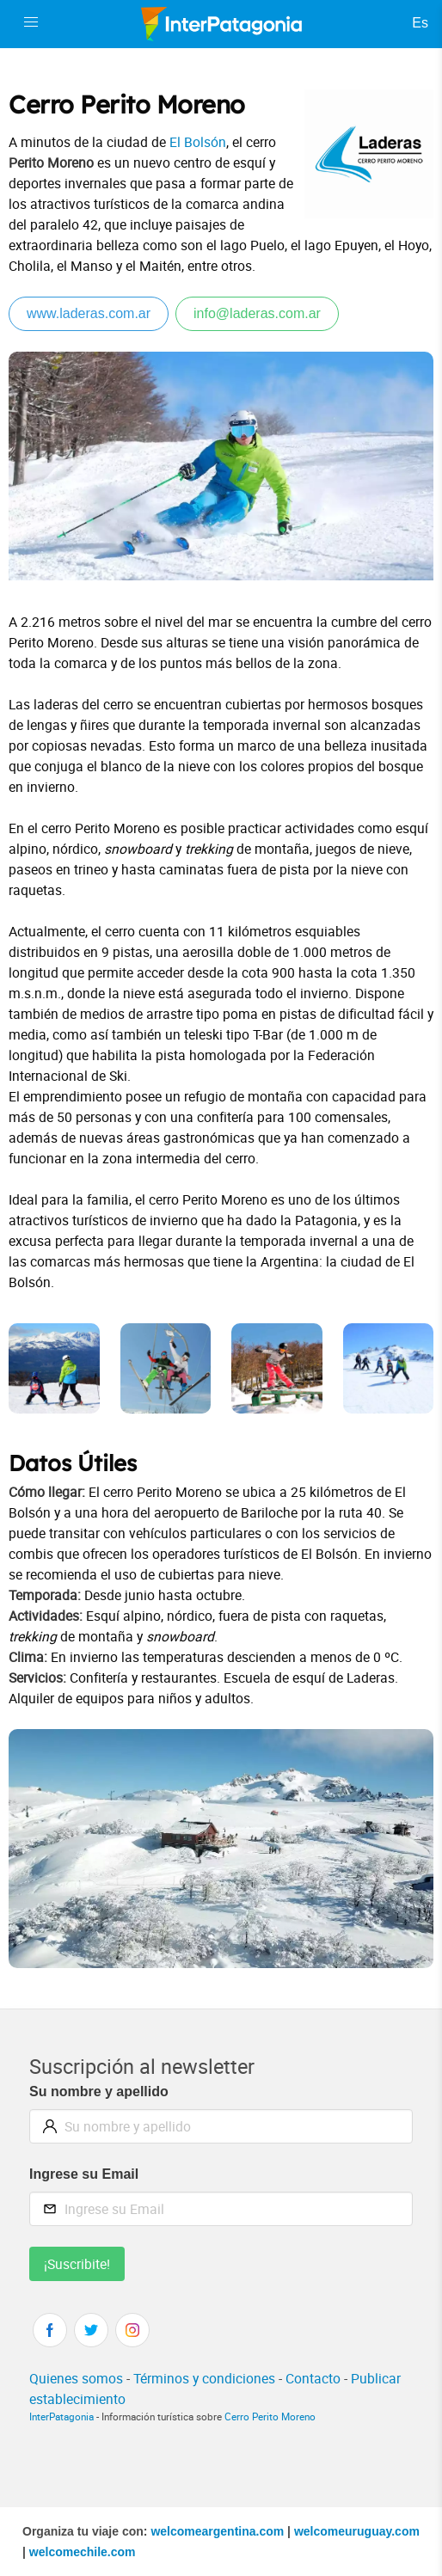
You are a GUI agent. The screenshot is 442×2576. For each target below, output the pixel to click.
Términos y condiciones (204, 2378)
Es (420, 22)
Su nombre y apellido (99, 2091)
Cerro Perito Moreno (270, 2416)
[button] (31, 22)
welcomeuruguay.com (357, 2531)
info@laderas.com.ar (257, 313)
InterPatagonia (61, 2416)
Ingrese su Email (83, 2174)
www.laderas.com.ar (88, 313)
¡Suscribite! (77, 2263)
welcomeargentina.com (217, 2531)
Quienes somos (76, 2378)
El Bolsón (197, 141)
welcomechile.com (82, 2552)
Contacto (313, 2378)
